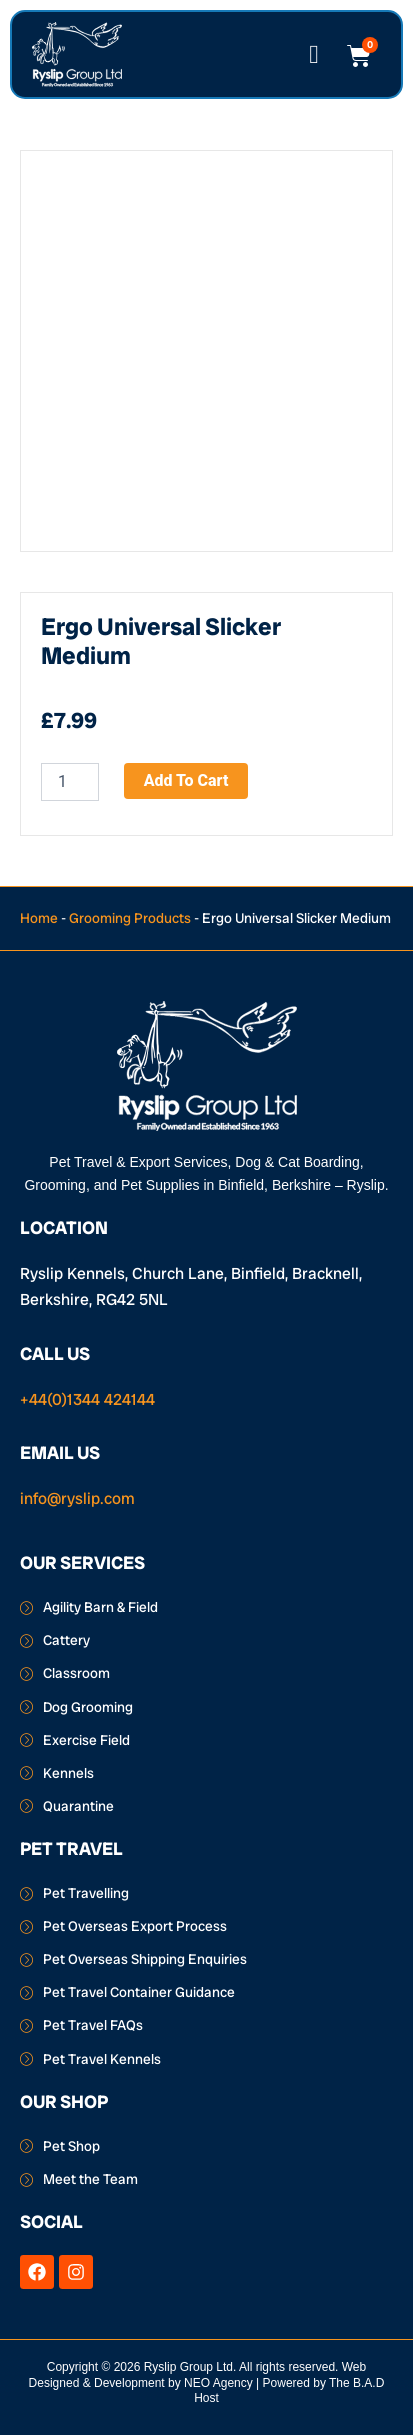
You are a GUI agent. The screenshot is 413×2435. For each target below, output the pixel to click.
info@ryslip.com (77, 1498)
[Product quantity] (70, 781)
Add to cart (186, 780)
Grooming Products (130, 918)
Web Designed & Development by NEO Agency (198, 2375)
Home (39, 918)
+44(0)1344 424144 (87, 1399)
